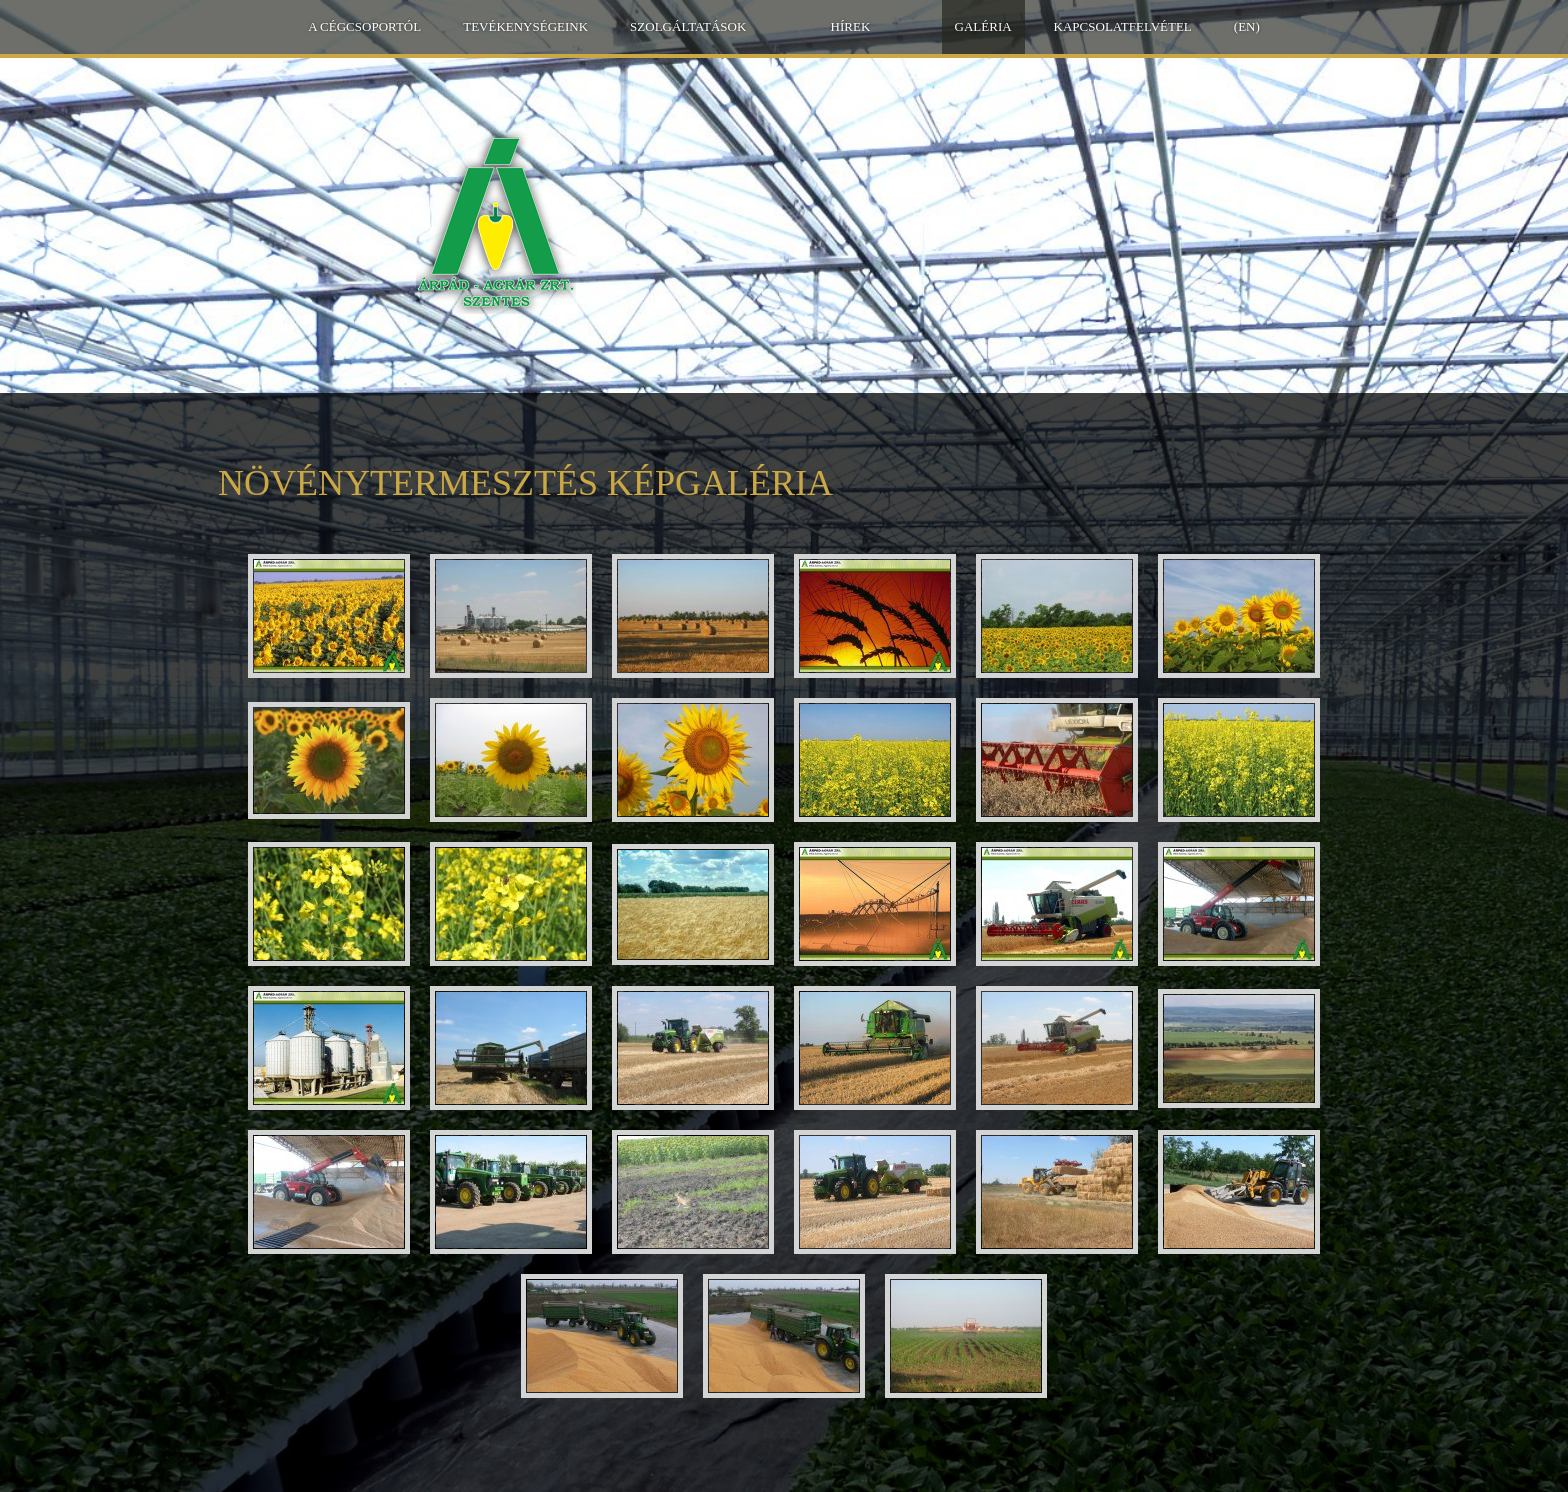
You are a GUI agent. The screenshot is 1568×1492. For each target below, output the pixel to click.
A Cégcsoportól (364, 26)
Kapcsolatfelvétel (1123, 26)
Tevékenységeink (525, 26)
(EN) (1247, 26)
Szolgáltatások (688, 26)
